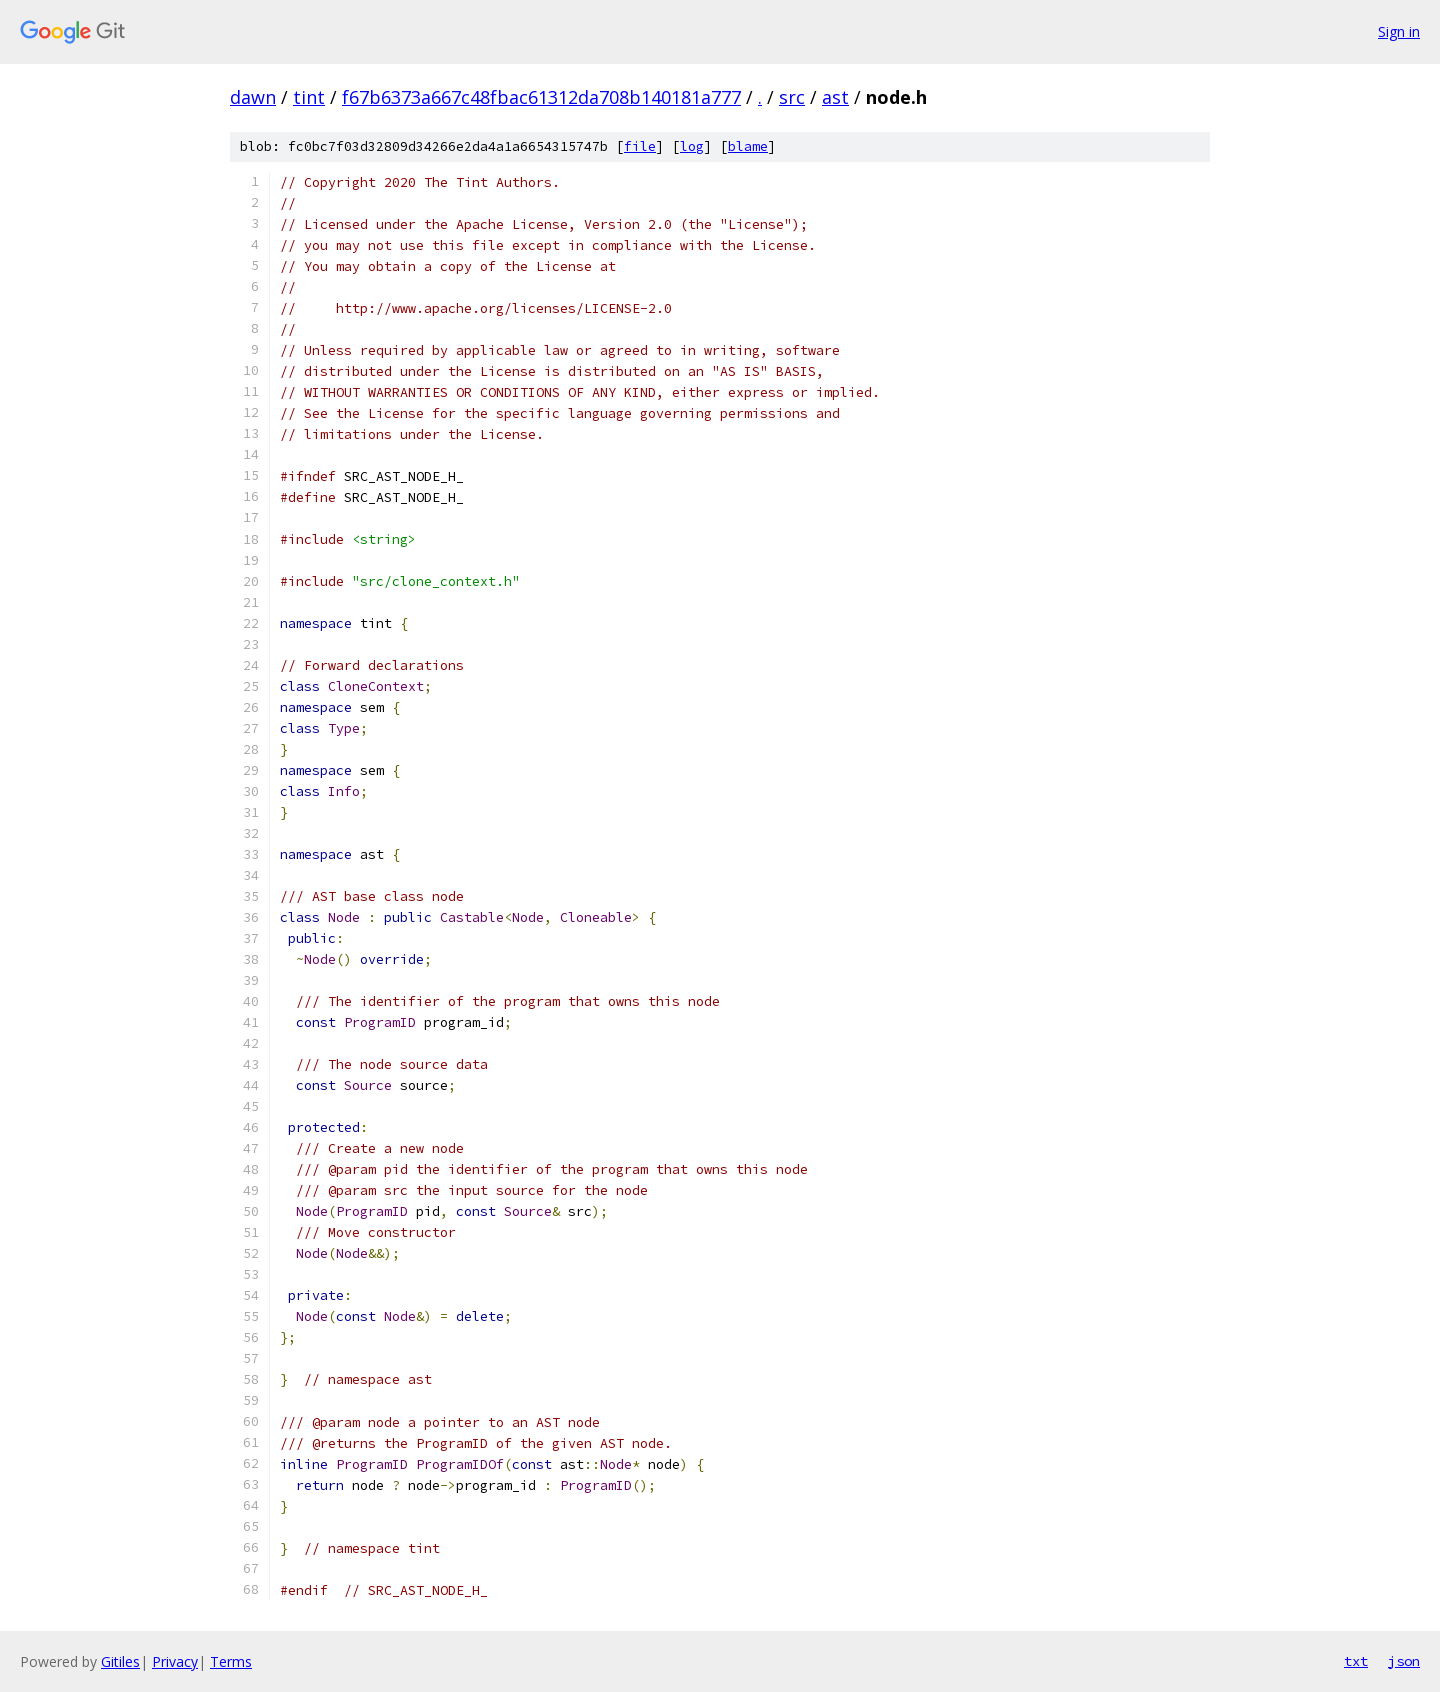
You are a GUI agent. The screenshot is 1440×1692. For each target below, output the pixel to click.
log (692, 146)
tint (309, 97)
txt (1356, 1661)
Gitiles (120, 1661)
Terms (231, 1661)
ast (835, 97)
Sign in (1399, 31)
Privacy (175, 1661)
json (1404, 1661)
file (640, 146)
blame (748, 146)
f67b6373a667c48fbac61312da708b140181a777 (541, 97)
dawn (253, 97)
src (792, 97)
